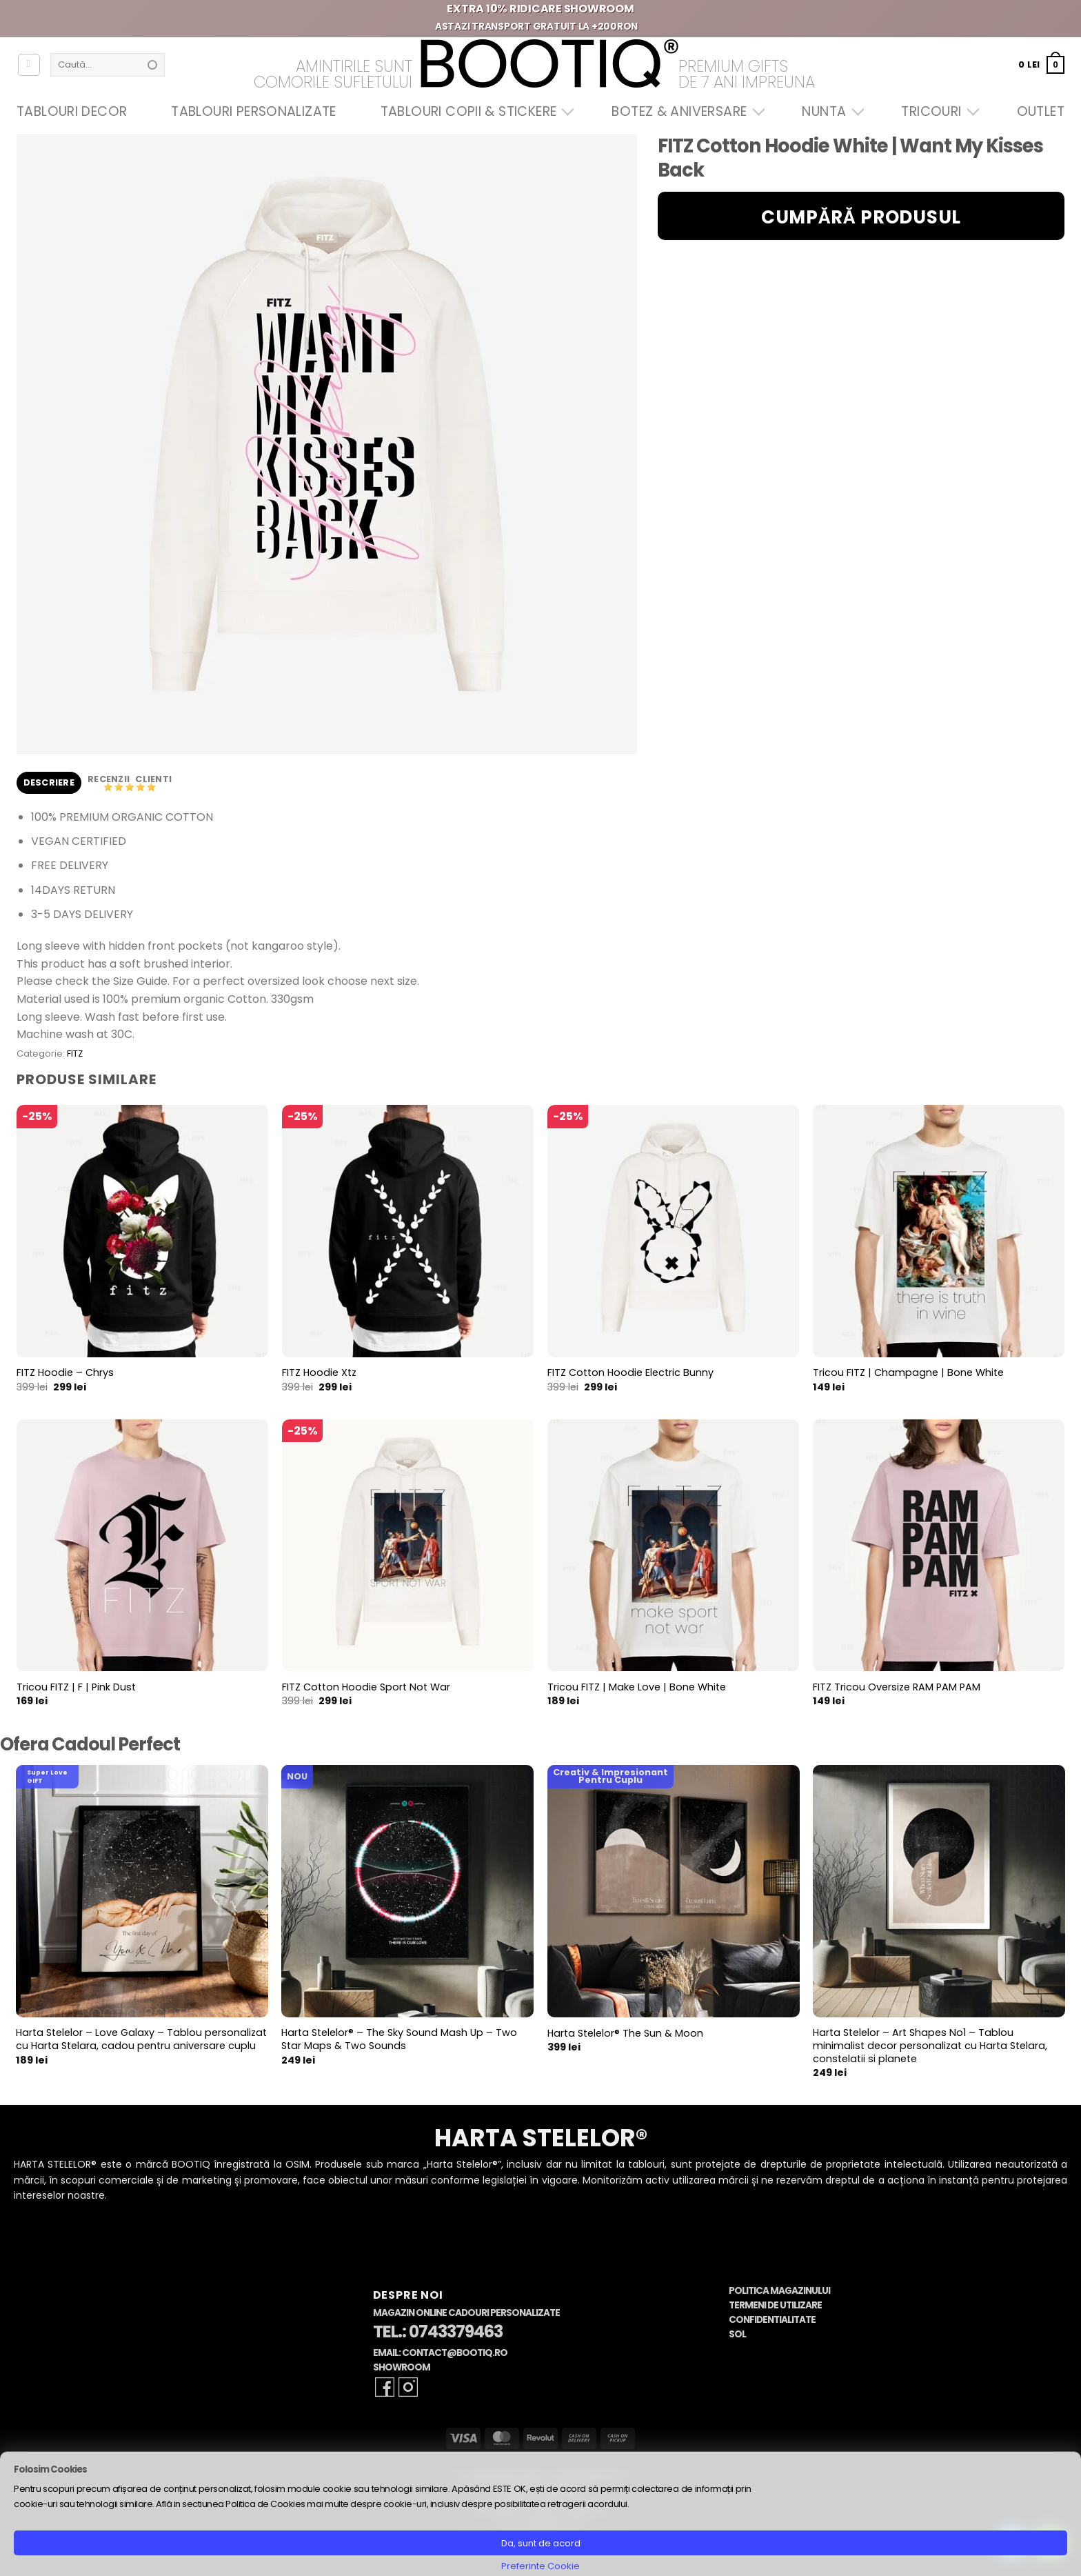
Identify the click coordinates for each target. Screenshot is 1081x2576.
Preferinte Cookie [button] (540, 2566)
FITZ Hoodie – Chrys (65, 1372)
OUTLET (1040, 111)
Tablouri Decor (72, 111)
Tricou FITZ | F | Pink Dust (76, 1687)
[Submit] (152, 65)
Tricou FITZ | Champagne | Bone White (908, 1372)
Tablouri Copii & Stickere (474, 111)
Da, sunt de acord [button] (540, 2543)
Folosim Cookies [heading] (50, 2469)
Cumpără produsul (861, 217)
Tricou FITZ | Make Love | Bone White (636, 1687)
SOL (737, 2334)
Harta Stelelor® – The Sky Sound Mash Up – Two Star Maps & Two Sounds (399, 2039)
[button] (1041, 64)
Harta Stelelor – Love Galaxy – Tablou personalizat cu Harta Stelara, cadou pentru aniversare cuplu (141, 2039)
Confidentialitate (772, 2319)
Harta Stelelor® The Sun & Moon (625, 2033)
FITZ (75, 1053)
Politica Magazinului (779, 2290)
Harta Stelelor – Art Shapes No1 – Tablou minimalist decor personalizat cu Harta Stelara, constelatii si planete (930, 2045)
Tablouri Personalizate (253, 111)
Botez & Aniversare (685, 111)
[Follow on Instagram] (408, 2387)
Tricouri (936, 111)
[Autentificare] (29, 65)
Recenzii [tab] (110, 779)
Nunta (829, 111)
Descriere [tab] (48, 782)
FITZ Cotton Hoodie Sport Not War (366, 1687)
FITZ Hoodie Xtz (319, 1372)
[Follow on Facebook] (384, 2387)
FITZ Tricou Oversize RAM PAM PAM (896, 1687)
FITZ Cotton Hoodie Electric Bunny (630, 1372)
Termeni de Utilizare (775, 2305)
